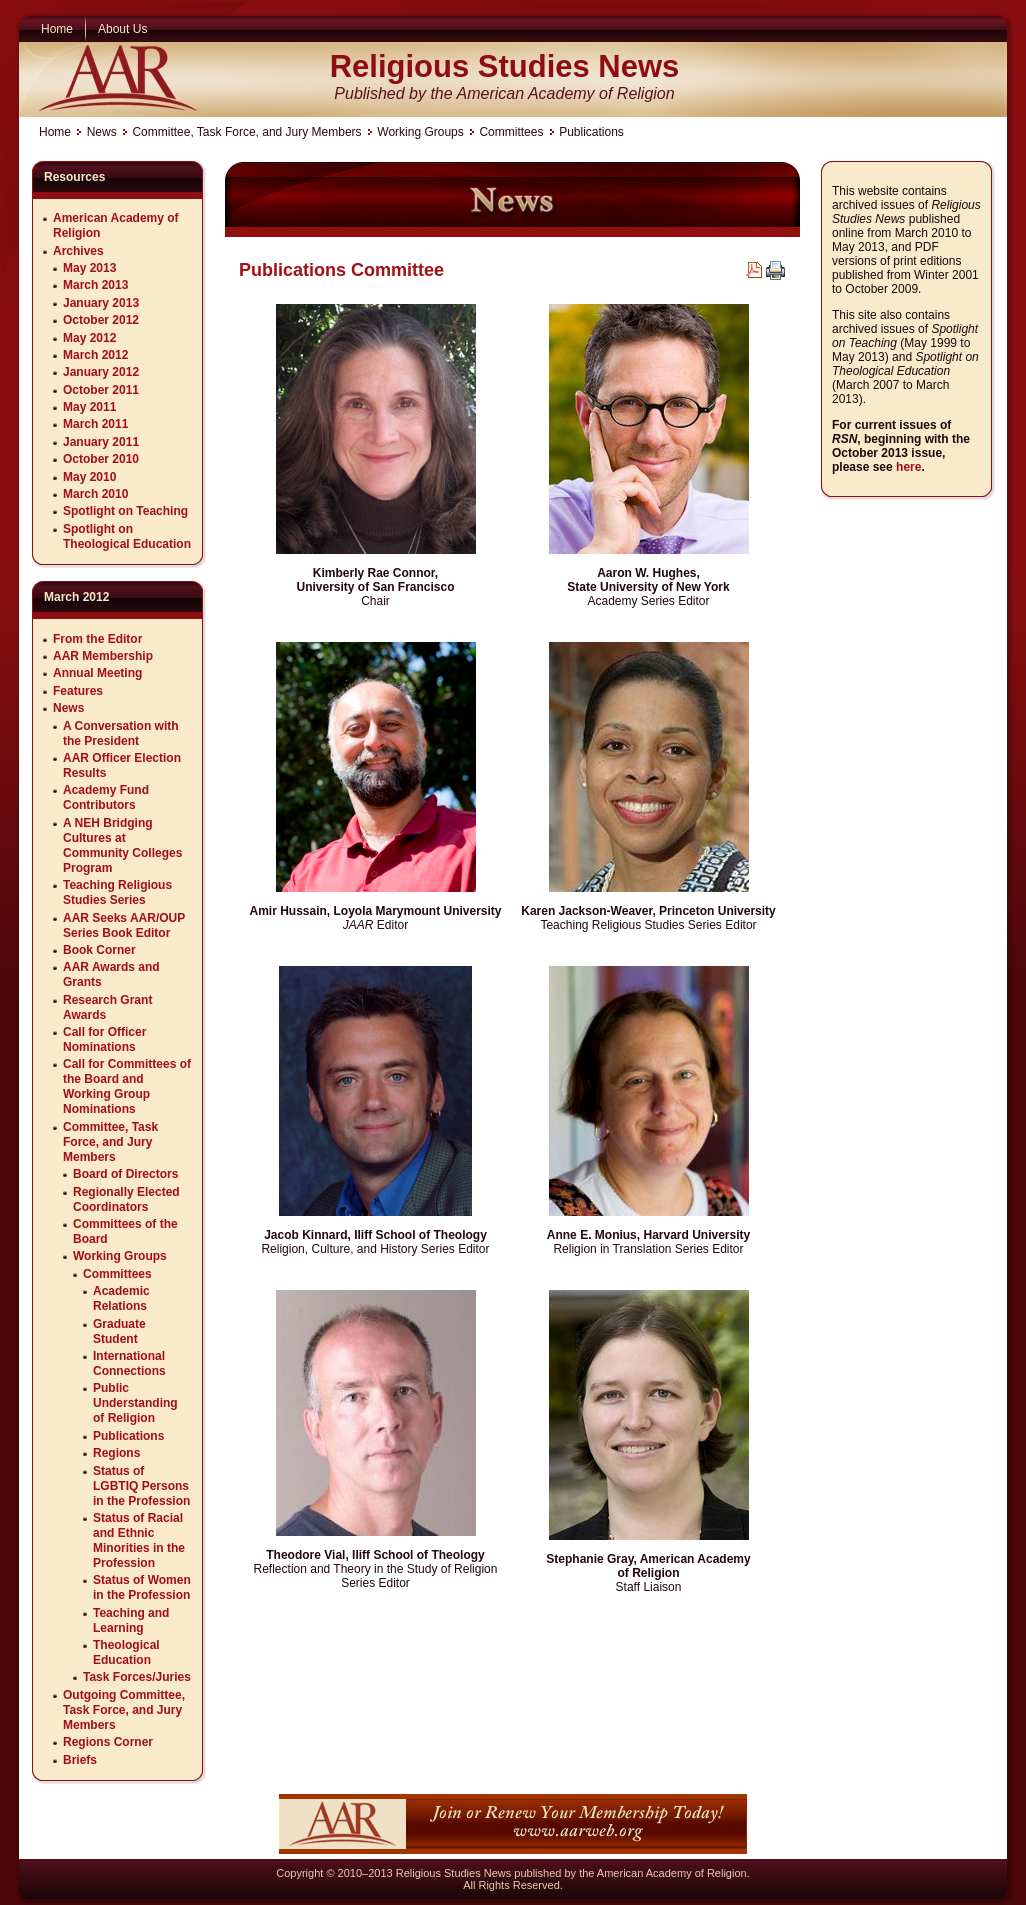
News (102, 132)
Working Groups (420, 132)
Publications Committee (341, 270)
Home (55, 132)
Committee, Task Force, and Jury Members (246, 132)
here (908, 467)
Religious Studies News (505, 66)
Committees (511, 132)
